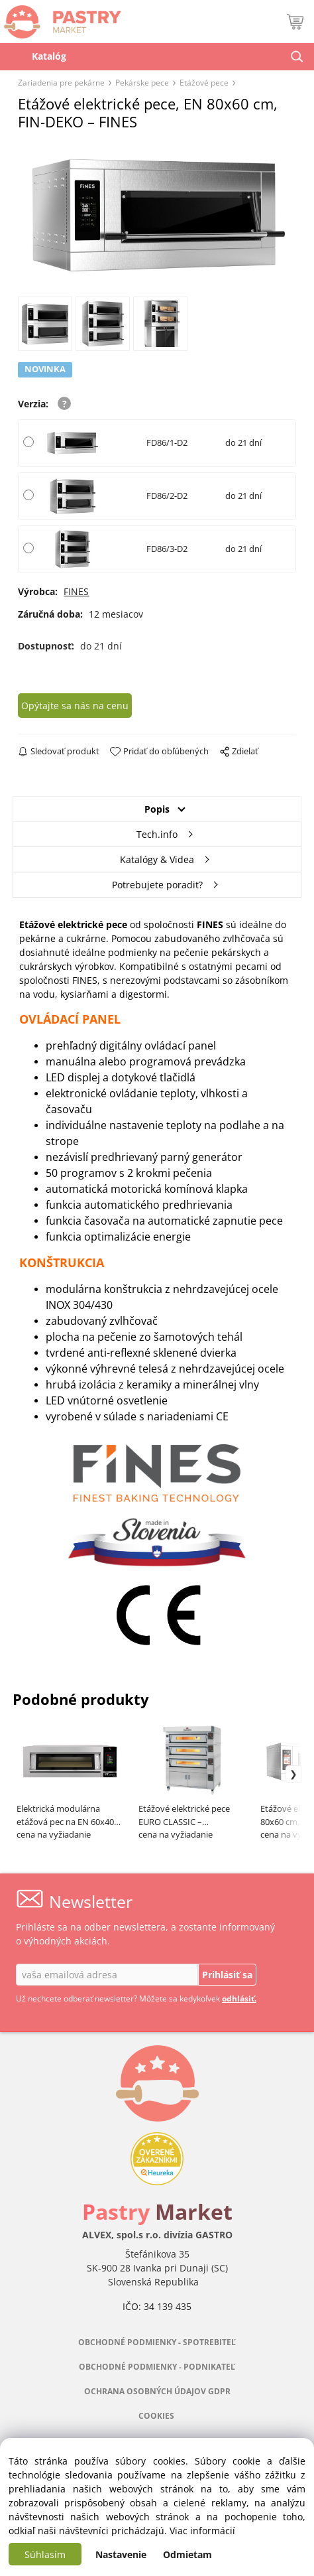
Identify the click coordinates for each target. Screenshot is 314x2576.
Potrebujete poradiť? (157, 884)
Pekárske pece (142, 82)
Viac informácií (202, 2530)
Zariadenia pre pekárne (61, 82)
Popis (157, 809)
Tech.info (157, 834)
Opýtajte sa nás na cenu (75, 705)
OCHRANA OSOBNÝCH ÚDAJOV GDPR (157, 2391)
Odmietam (187, 2554)
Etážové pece (204, 82)
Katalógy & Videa (157, 859)
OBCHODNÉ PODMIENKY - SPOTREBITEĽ (157, 2342)
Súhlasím (45, 2554)
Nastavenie (120, 2554)
